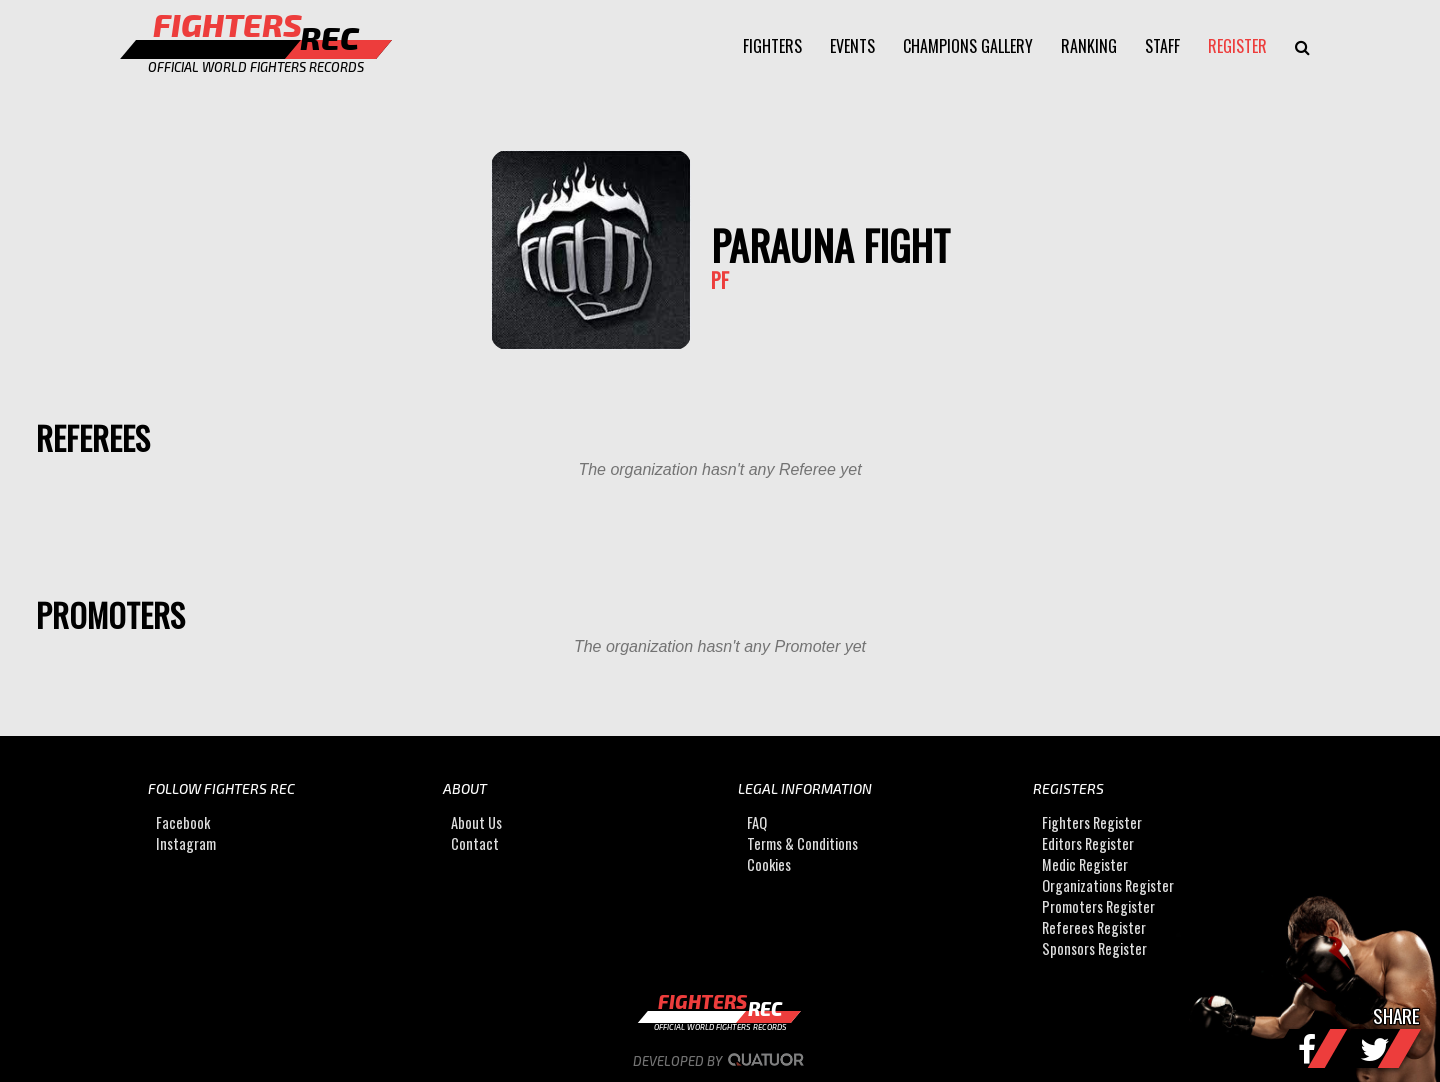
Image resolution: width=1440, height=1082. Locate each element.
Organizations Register (1108, 885)
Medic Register (1085, 864)
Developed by (720, 1061)
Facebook (183, 822)
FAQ (757, 822)
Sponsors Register (1094, 948)
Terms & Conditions (802, 843)
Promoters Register (1098, 906)
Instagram (186, 843)
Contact (475, 843)
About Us (476, 822)
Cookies (769, 864)
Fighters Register (1092, 822)
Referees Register (1094, 927)
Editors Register (1088, 843)
